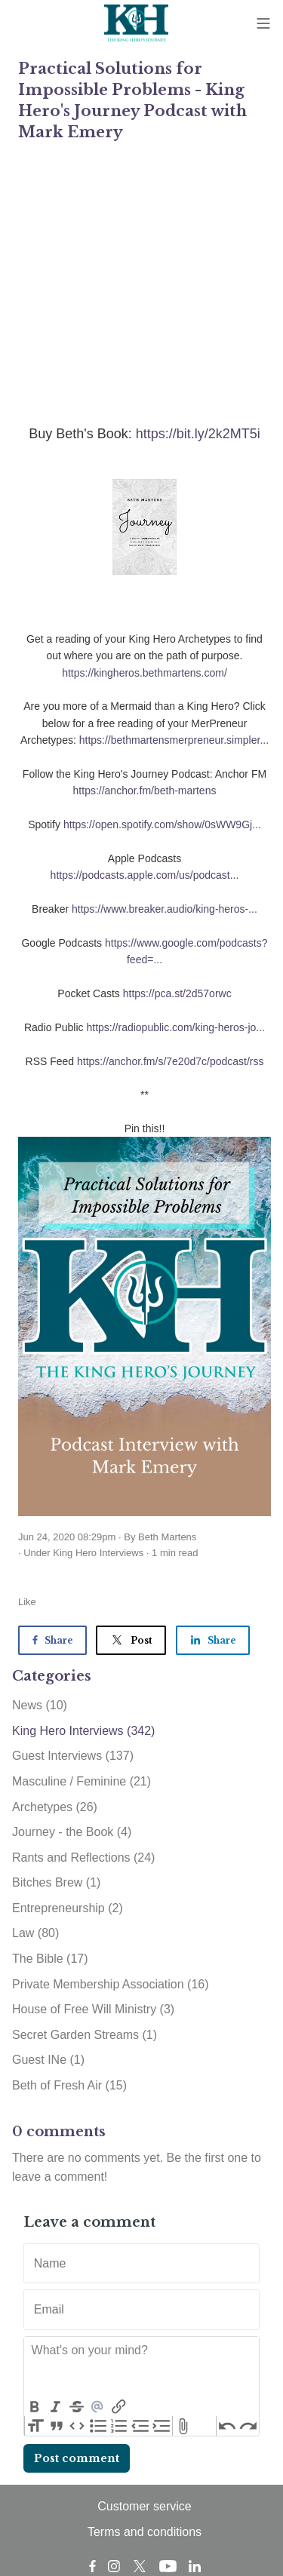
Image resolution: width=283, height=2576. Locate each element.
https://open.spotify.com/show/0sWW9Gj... (162, 824)
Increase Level (161, 2426)
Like (27, 1601)
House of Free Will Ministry (93, 2009)
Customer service (144, 2506)
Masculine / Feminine (81, 1781)
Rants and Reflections (83, 1857)
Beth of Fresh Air (69, 2085)
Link (118, 2407)
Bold (34, 2407)
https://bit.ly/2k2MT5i (198, 433)
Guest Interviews (73, 1755)
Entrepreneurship (67, 1908)
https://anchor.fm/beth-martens (145, 790)
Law (35, 1933)
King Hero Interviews (98, 1552)
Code (77, 2426)
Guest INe (48, 2059)
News (39, 1705)
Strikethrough (77, 2407)
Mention (97, 2407)
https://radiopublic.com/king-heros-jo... (175, 1027)
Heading (35, 2426)
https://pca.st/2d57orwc (177, 993)
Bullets (98, 2426)
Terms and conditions (144, 2531)
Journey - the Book (71, 1831)
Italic (55, 2407)
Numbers (119, 2426)
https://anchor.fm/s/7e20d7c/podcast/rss (170, 1061)
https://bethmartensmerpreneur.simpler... (174, 740)
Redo (248, 2426)
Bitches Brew (56, 1882)
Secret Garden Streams (84, 2034)
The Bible (50, 1958)
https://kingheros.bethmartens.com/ (144, 673)
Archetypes (54, 1807)
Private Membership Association (110, 1984)
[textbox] (141, 2367)
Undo (227, 2426)
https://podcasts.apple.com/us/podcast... (145, 875)
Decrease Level (140, 2426)
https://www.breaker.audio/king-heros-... (164, 909)
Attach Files (183, 2426)
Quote (56, 2426)
